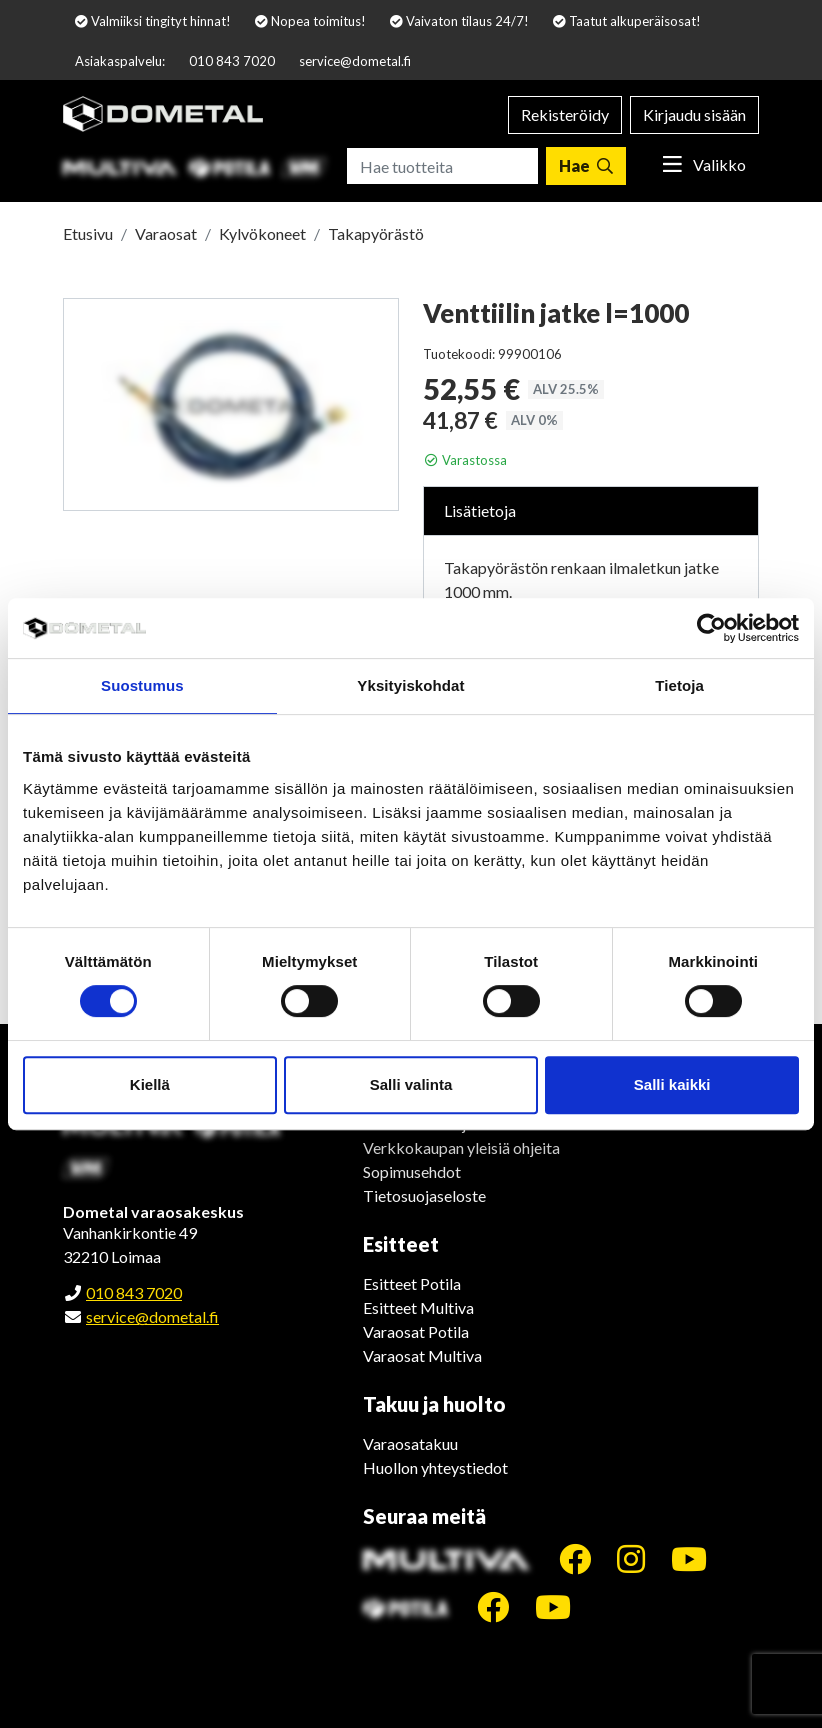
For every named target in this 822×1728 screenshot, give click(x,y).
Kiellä (150, 1084)
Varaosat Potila (416, 1331)
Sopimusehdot (412, 1171)
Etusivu (88, 233)
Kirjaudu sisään (694, 114)
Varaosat (166, 233)
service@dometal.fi (355, 61)
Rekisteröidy (565, 114)
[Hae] (586, 166)
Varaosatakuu (410, 1443)
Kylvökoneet (262, 233)
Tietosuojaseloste (424, 1195)
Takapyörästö (376, 233)
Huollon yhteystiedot (435, 1467)
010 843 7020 (232, 61)
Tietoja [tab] (679, 685)
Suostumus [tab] (142, 685)
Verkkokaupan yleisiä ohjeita (461, 1147)
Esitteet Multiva (418, 1307)
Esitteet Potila (412, 1283)
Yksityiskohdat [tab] (410, 685)
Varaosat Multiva (422, 1355)
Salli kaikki (672, 1084)
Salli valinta (411, 1084)
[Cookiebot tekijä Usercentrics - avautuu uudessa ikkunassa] (711, 628)
